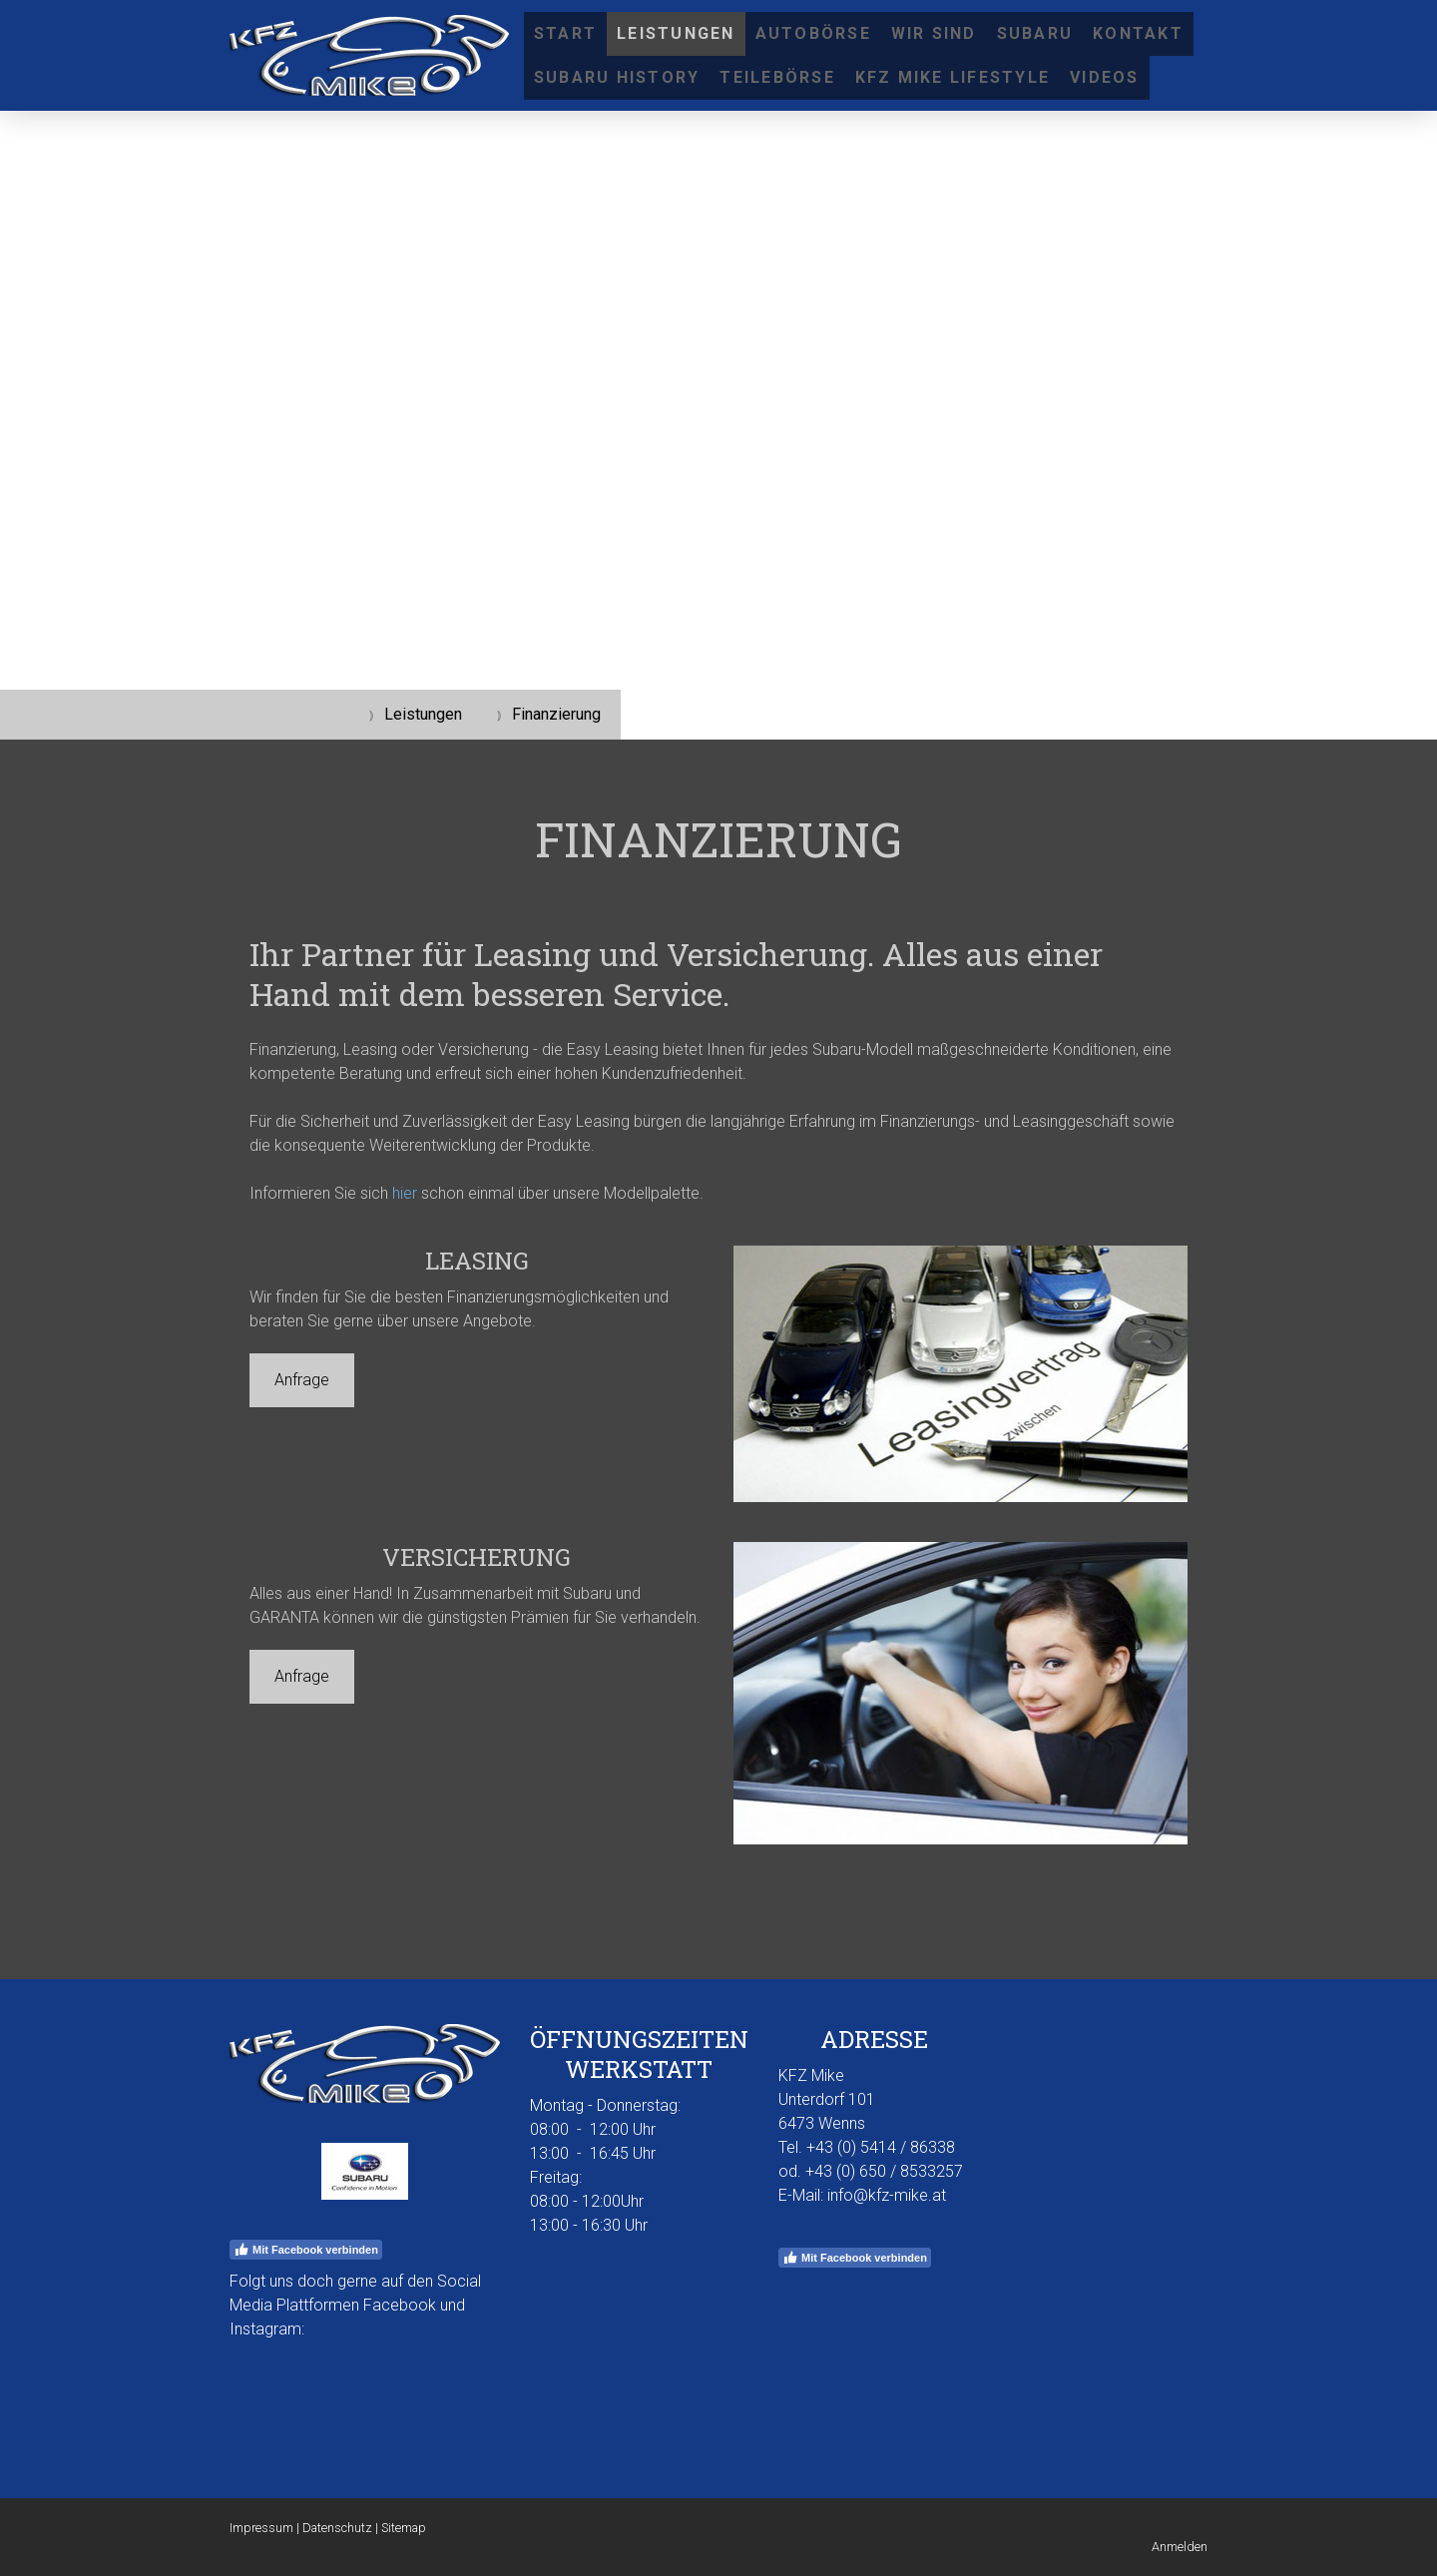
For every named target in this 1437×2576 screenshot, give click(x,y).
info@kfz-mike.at (886, 2195)
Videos (1104, 77)
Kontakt (1138, 33)
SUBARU (1035, 33)
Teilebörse (776, 77)
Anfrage (301, 1379)
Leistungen (675, 33)
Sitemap (403, 2527)
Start (565, 33)
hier (404, 1193)
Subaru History (617, 77)
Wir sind (934, 33)
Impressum (261, 2527)
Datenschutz (337, 2527)
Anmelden (1179, 2546)
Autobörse (813, 33)
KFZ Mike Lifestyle (952, 77)
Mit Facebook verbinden (306, 2250)
